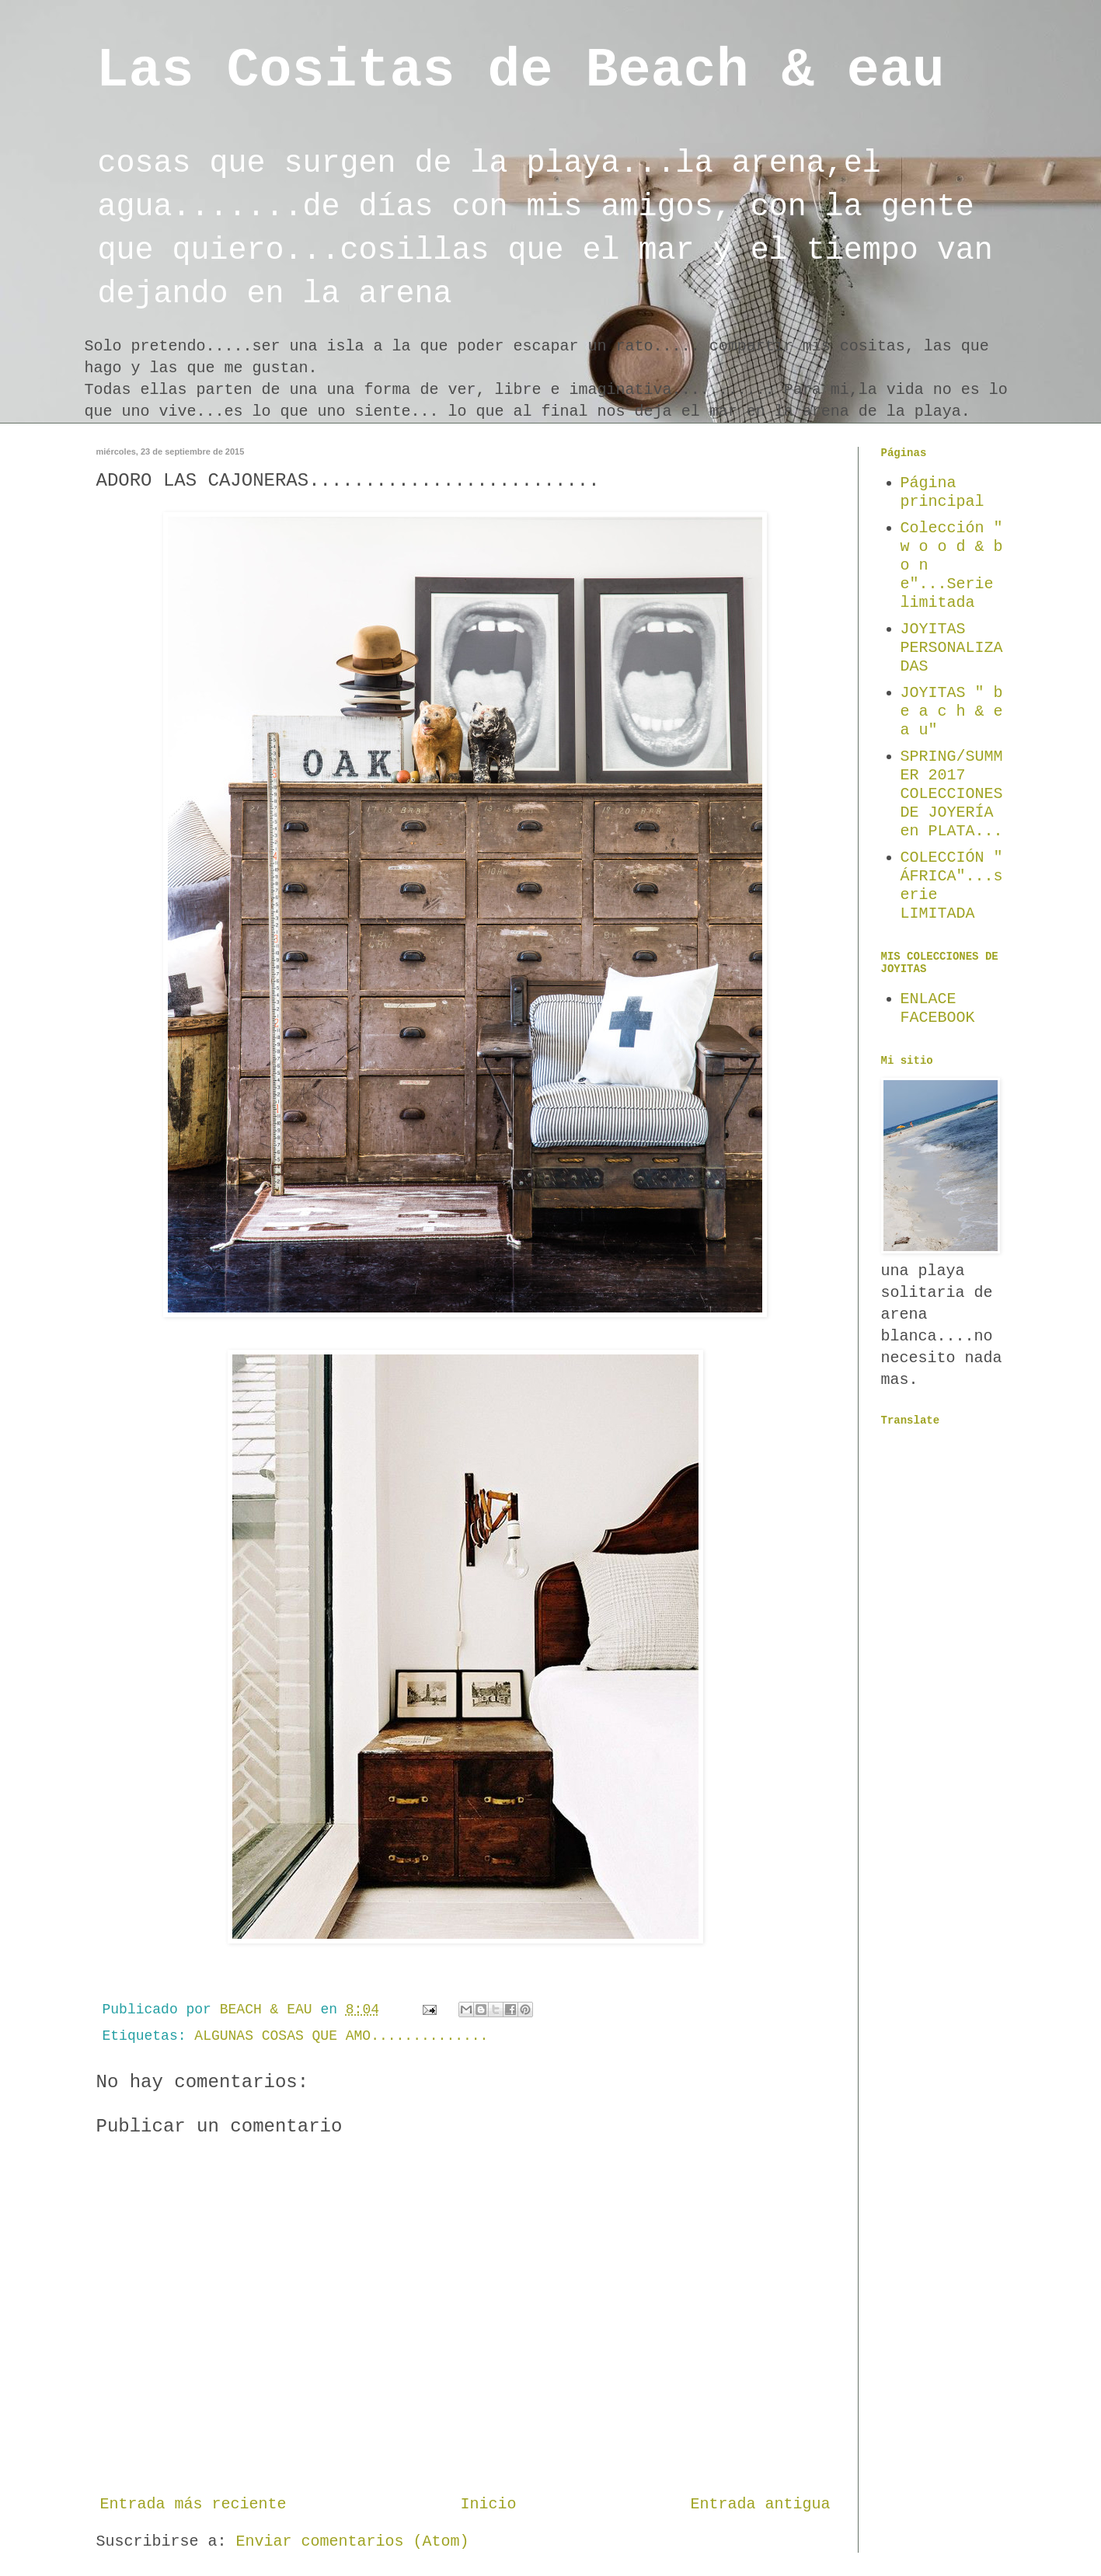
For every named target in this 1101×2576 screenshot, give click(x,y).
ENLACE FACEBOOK (938, 1008)
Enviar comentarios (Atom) (352, 2541)
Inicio (489, 2504)
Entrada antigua (760, 2504)
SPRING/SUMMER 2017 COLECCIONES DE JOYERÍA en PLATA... (952, 794)
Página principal (942, 492)
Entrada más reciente (193, 2504)
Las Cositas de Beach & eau (520, 71)
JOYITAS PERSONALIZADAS (952, 647)
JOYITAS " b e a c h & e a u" (952, 711)
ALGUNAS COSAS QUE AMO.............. (341, 2036)
